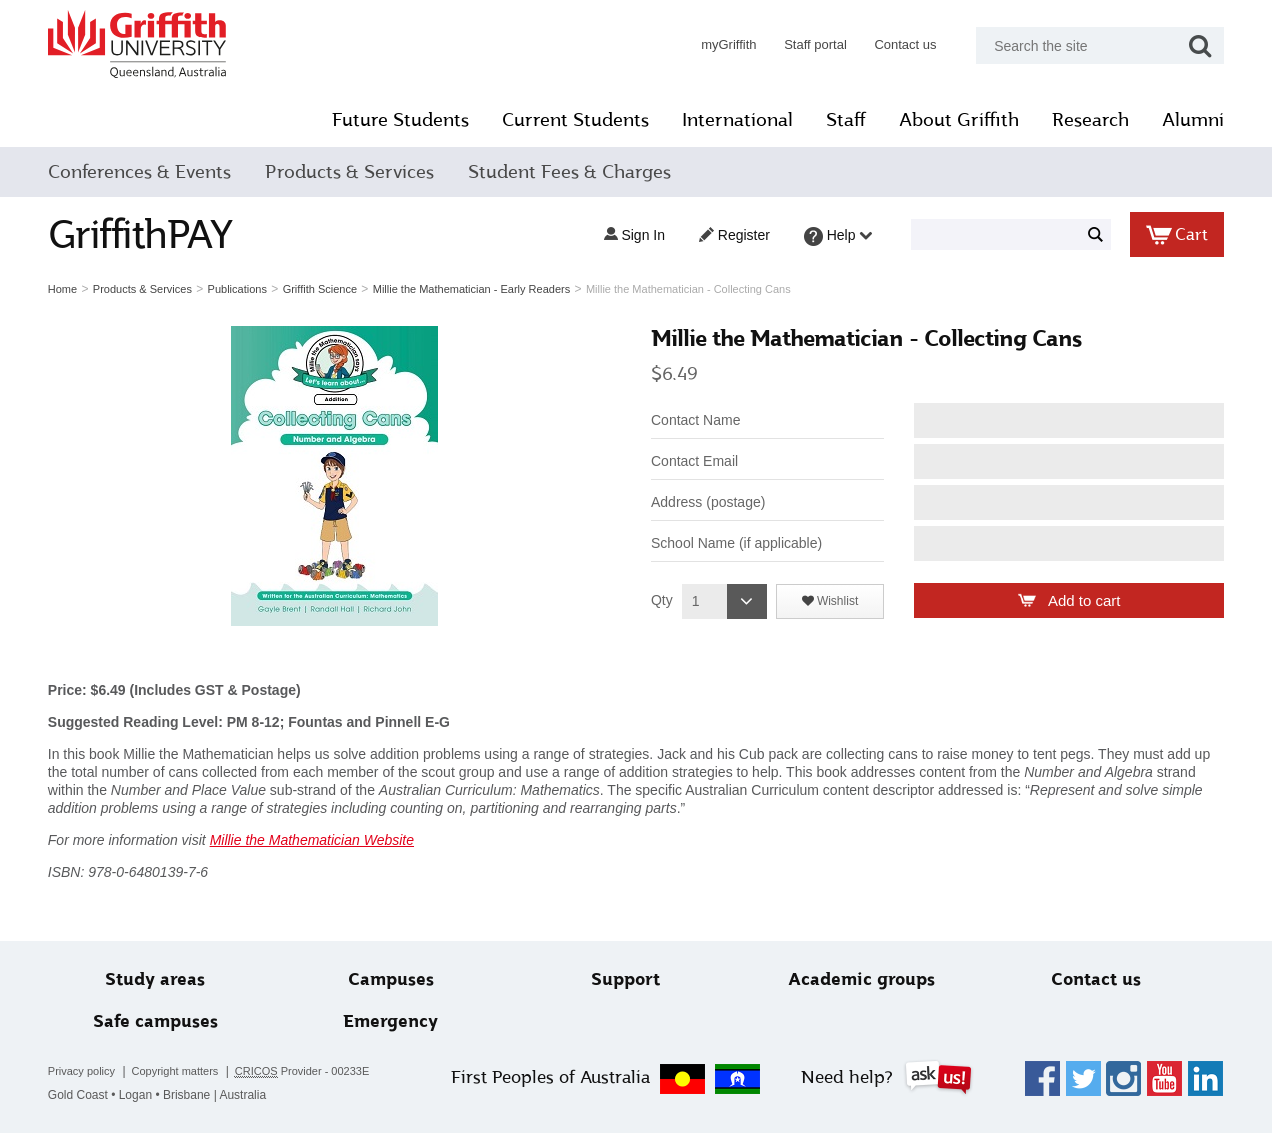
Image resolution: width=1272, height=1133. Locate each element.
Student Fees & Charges (572, 172)
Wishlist (836, 601)
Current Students (572, 120)
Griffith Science (323, 289)
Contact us (902, 44)
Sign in (630, 235)
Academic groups (860, 979)
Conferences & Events (142, 172)
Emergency (392, 1021)
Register (731, 235)
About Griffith (956, 120)
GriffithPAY (143, 234)
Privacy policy (84, 1071)
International (734, 120)
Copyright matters (178, 1071)
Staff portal (812, 44)
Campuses (392, 979)
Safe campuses (158, 1021)
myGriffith (725, 44)
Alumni (1190, 120)
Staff (843, 120)
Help (835, 236)
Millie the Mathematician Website (315, 840)
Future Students (397, 120)
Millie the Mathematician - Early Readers (474, 289)
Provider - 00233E (305, 1071)
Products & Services (352, 172)
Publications (240, 289)
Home (65, 289)
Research (1087, 120)
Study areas (158, 979)
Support (626, 979)
